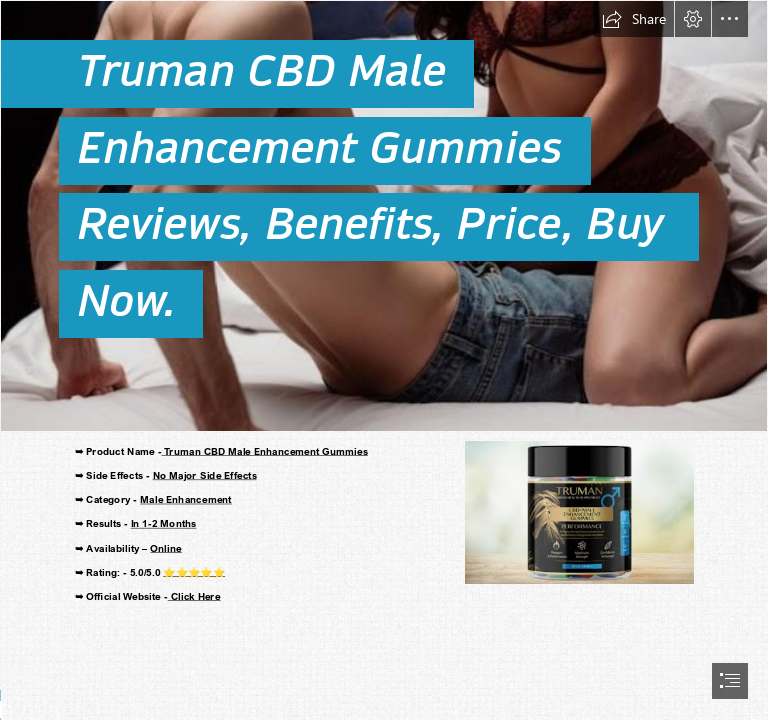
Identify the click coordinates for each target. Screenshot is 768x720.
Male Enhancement (186, 499)
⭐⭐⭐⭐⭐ (194, 572)
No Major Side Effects (204, 475)
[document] (384, 360)
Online (165, 548)
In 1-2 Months (163, 523)
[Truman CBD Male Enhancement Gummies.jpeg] (384, 216)
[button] (634, 19)
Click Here (194, 596)
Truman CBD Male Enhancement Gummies (264, 451)
